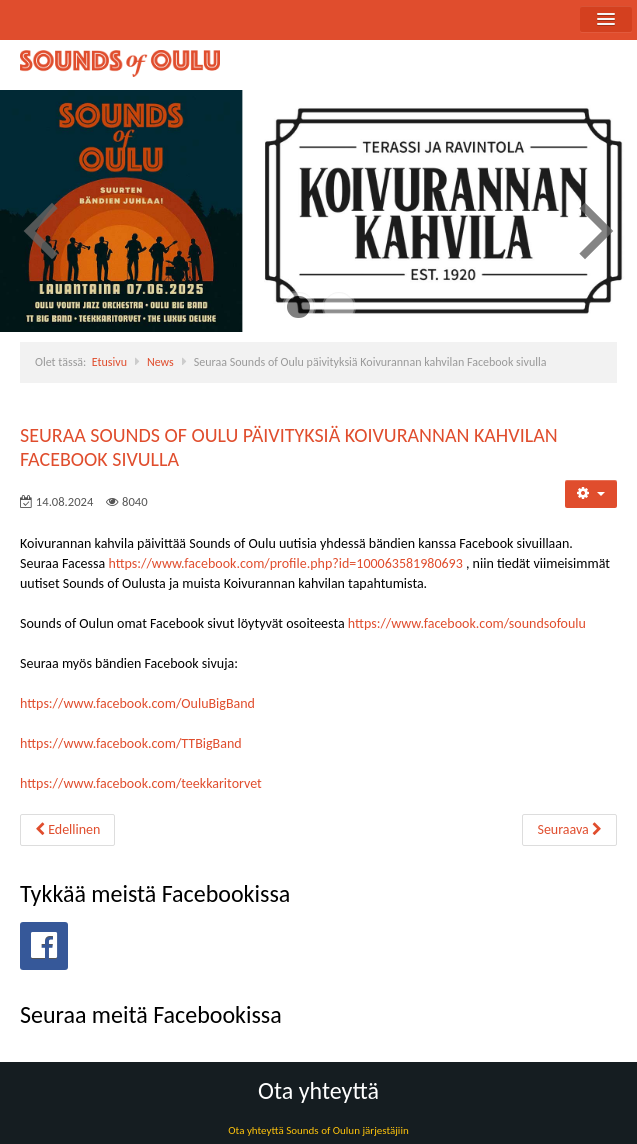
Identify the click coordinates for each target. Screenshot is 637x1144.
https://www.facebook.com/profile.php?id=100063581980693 (285, 563)
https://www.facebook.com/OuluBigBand (137, 703)
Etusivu (109, 362)
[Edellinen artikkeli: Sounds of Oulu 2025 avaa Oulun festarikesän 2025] (67, 830)
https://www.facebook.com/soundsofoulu (467, 623)
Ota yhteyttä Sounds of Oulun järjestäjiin (318, 1130)
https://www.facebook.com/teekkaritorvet (141, 783)
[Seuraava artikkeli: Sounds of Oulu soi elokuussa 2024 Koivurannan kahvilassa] (569, 830)
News (160, 362)
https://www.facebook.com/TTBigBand (131, 743)
